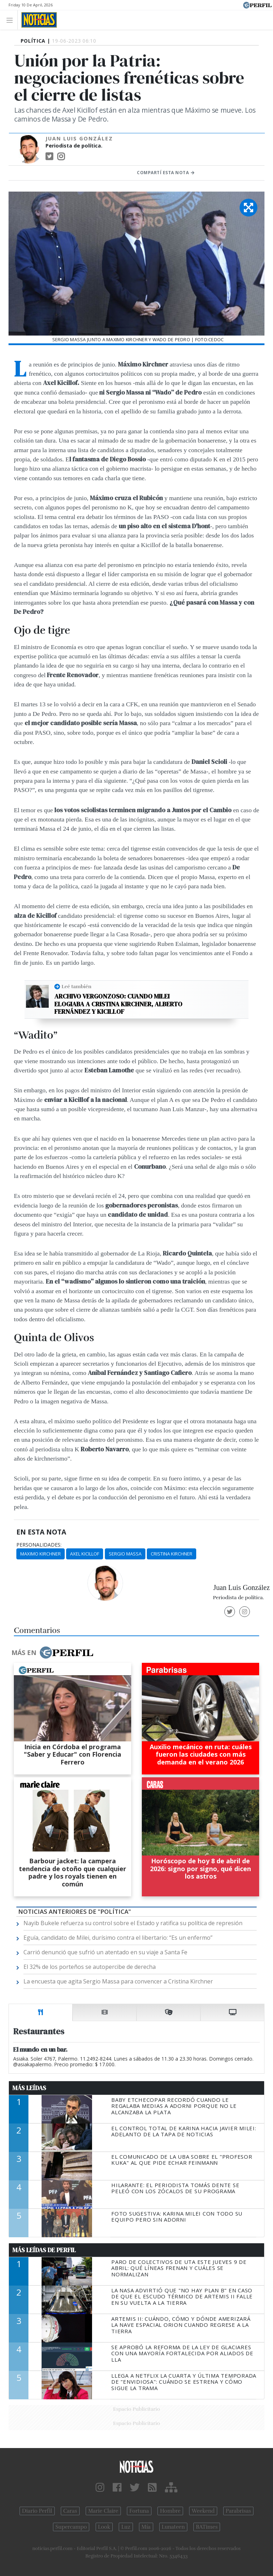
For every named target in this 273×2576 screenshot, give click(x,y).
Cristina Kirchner (171, 1554)
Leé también (76, 986)
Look (104, 2527)
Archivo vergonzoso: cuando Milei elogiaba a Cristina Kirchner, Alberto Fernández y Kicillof (118, 1004)
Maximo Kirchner (40, 1554)
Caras (70, 2511)
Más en (52, 1652)
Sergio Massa (125, 1554)
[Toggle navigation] (11, 19)
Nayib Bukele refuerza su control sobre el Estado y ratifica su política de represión (132, 1923)
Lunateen (173, 2527)
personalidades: (38, 1545)
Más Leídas (29, 2088)
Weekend (203, 2511)
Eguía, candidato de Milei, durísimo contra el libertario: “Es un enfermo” (118, 1938)
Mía (146, 2527)
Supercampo (71, 2527)
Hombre (170, 2511)
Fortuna (139, 2511)
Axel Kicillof (84, 1554)
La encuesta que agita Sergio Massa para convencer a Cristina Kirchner (118, 1981)
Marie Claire (103, 2511)
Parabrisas (238, 2511)
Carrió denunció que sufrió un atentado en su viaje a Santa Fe (105, 1952)
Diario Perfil (37, 2511)
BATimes (207, 2527)
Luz (125, 2527)
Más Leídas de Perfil (44, 2250)
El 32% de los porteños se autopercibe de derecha (89, 1967)
